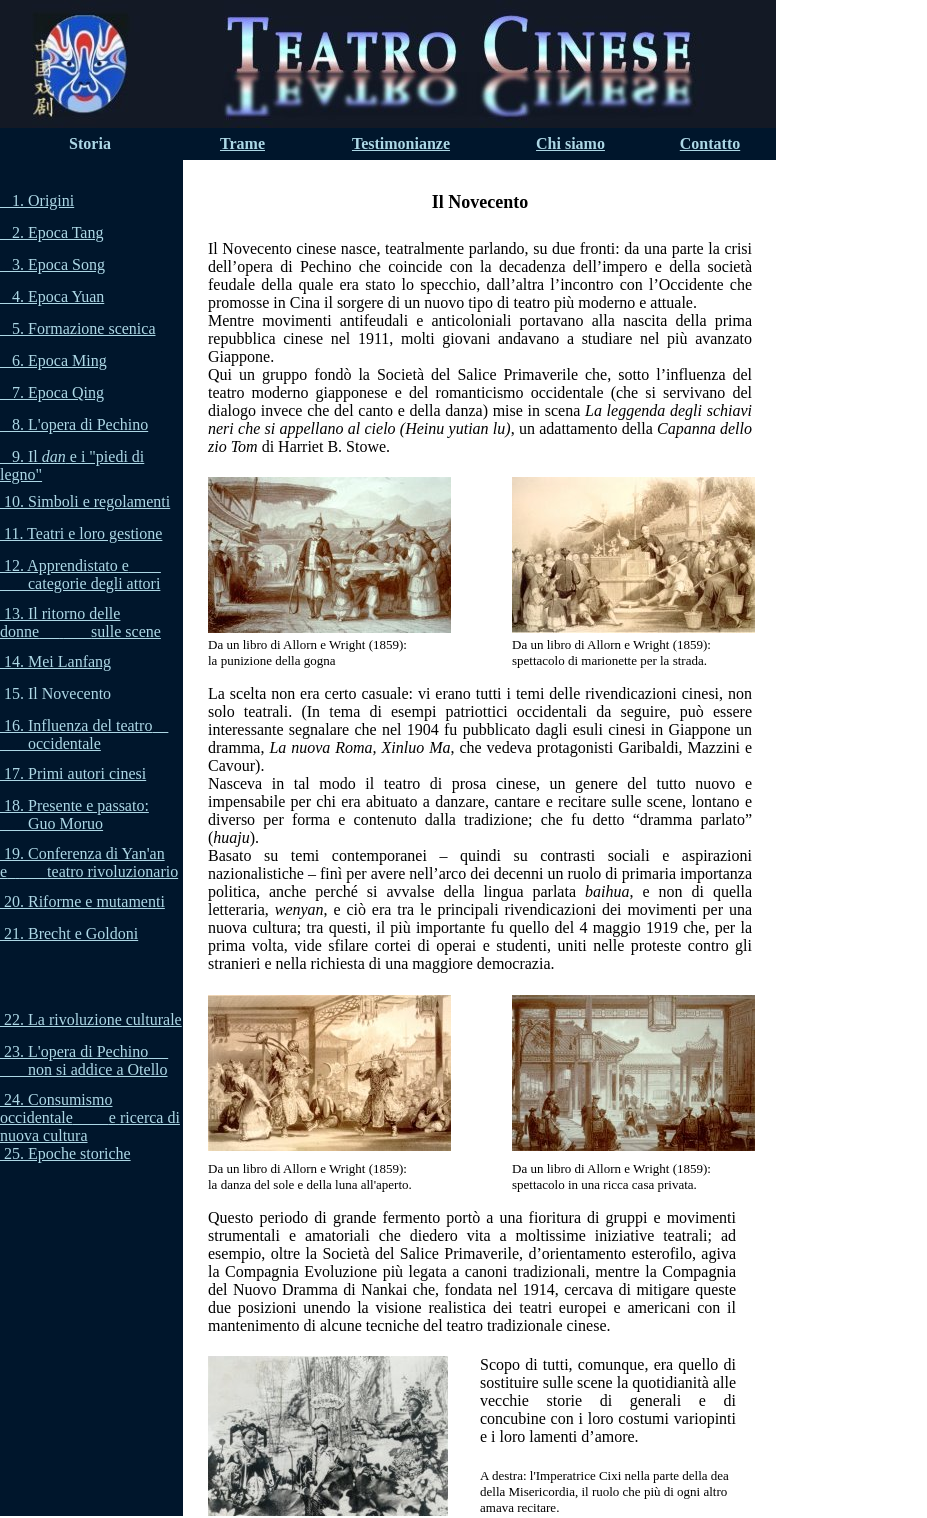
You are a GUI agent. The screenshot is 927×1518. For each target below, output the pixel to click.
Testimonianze (401, 143)
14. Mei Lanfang (57, 661)
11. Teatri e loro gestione (83, 533)
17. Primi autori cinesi (75, 773)
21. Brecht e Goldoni (71, 933)
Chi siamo (570, 143)
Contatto (710, 143)
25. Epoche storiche (67, 1153)
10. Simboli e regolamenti (87, 501)
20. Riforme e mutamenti (84, 901)
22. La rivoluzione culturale (93, 1019)
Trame (242, 143)
